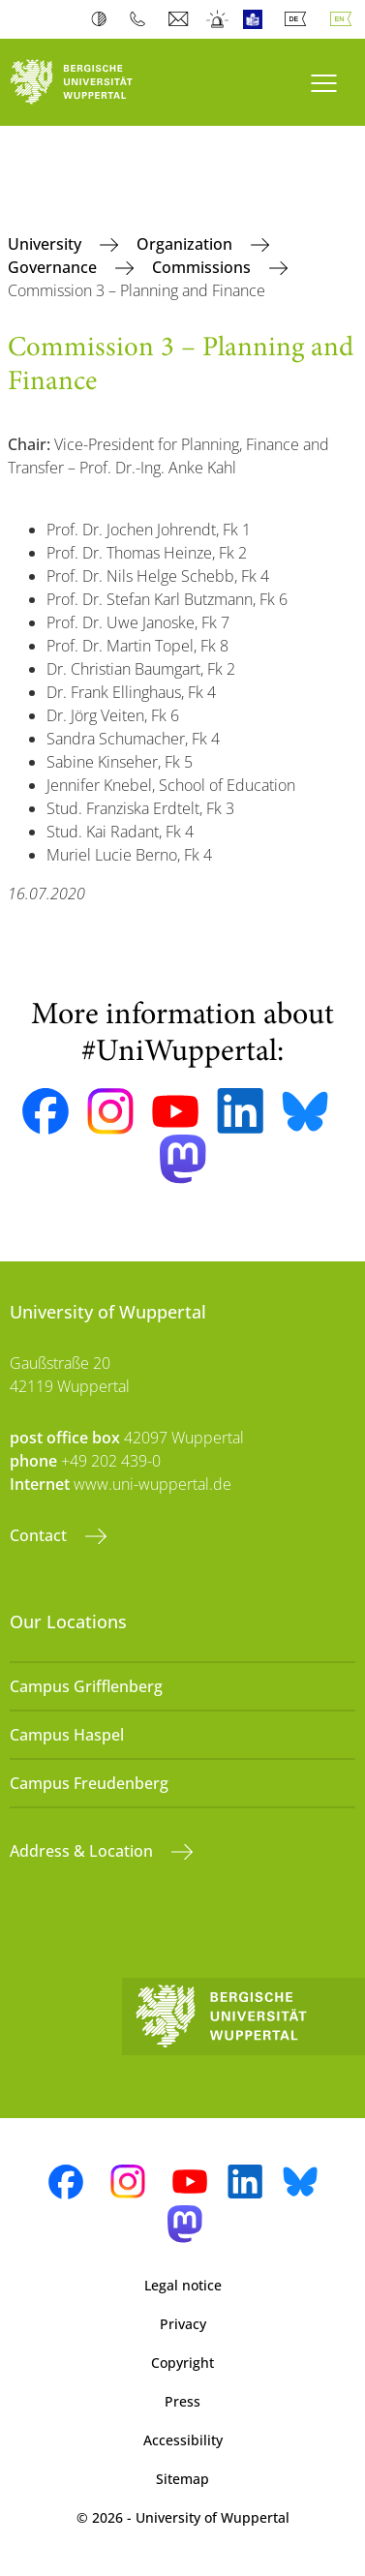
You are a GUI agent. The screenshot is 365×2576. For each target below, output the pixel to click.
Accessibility (183, 2440)
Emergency (218, 19)
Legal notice (183, 2285)
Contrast (103, 19)
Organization (186, 244)
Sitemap (182, 2479)
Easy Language (257, 19)
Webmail (180, 19)
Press (182, 2401)
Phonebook (142, 19)
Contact (40, 1535)
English (344, 19)
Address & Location (83, 1851)
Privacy (183, 2324)
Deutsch (299, 19)
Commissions (203, 267)
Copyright (182, 2362)
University (46, 244)
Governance (54, 267)
